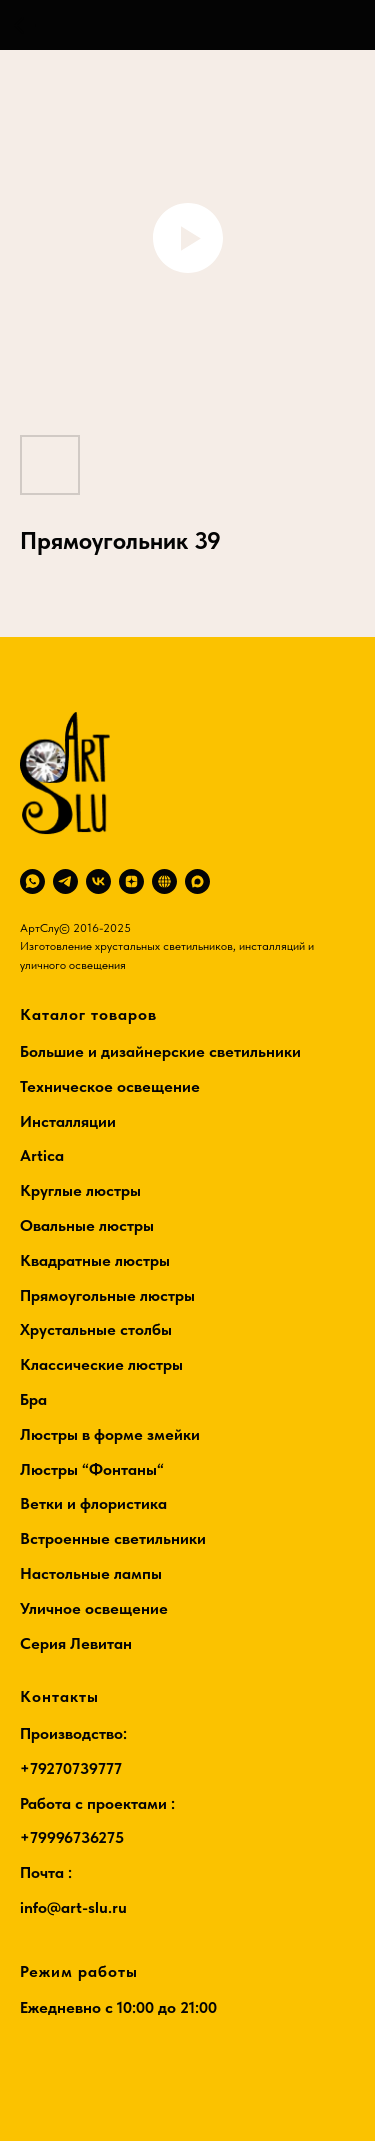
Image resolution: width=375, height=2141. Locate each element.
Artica (42, 1155)
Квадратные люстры (95, 1260)
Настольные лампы (91, 1573)
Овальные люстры (87, 1225)
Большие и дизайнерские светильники (160, 1051)
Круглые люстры (80, 1190)
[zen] (131, 881)
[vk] (98, 881)
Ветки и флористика (93, 1503)
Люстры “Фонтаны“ (92, 1469)
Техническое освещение (110, 1086)
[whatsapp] (32, 881)
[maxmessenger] (197, 881)
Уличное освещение (94, 1608)
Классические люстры (101, 1364)
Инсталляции (68, 1121)
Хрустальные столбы (96, 1329)
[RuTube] (164, 881)
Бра (33, 1399)
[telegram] (65, 881)
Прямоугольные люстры (107, 1295)
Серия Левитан (76, 1643)
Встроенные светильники (113, 1538)
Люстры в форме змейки (110, 1434)
